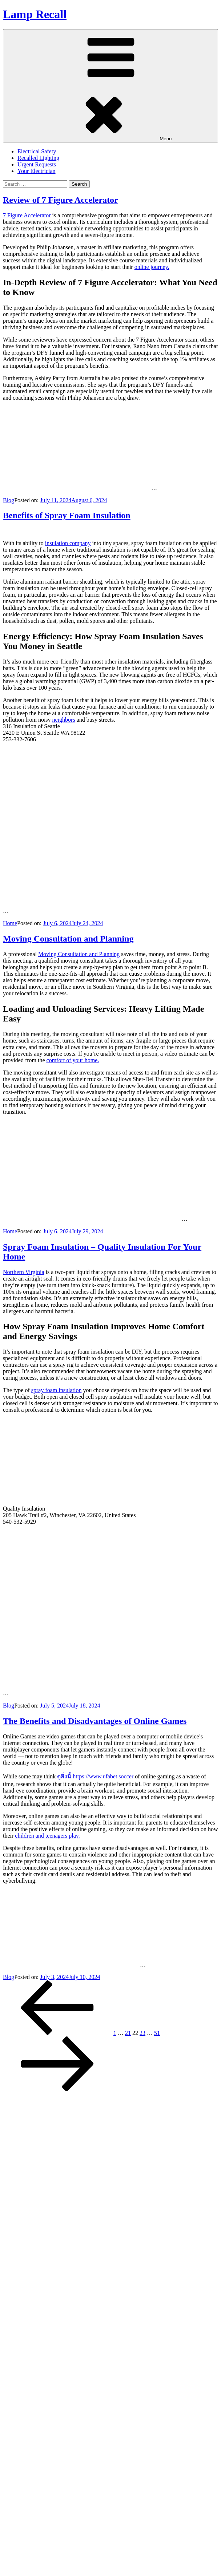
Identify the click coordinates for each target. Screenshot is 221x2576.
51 (157, 2033)
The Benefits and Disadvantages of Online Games (94, 1721)
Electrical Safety (36, 151)
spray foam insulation (56, 1390)
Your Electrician (36, 171)
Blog (8, 500)
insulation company (68, 543)
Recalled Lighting (38, 158)
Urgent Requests (36, 164)
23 (142, 2033)
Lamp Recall (35, 14)
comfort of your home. (73, 1060)
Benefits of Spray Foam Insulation (66, 515)
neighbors (63, 720)
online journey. (151, 267)
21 (128, 2033)
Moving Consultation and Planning (68, 938)
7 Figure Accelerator (27, 215)
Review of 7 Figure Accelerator (60, 200)
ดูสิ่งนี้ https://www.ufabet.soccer (95, 1776)
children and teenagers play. (47, 1836)
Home (10, 923)
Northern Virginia (23, 1272)
